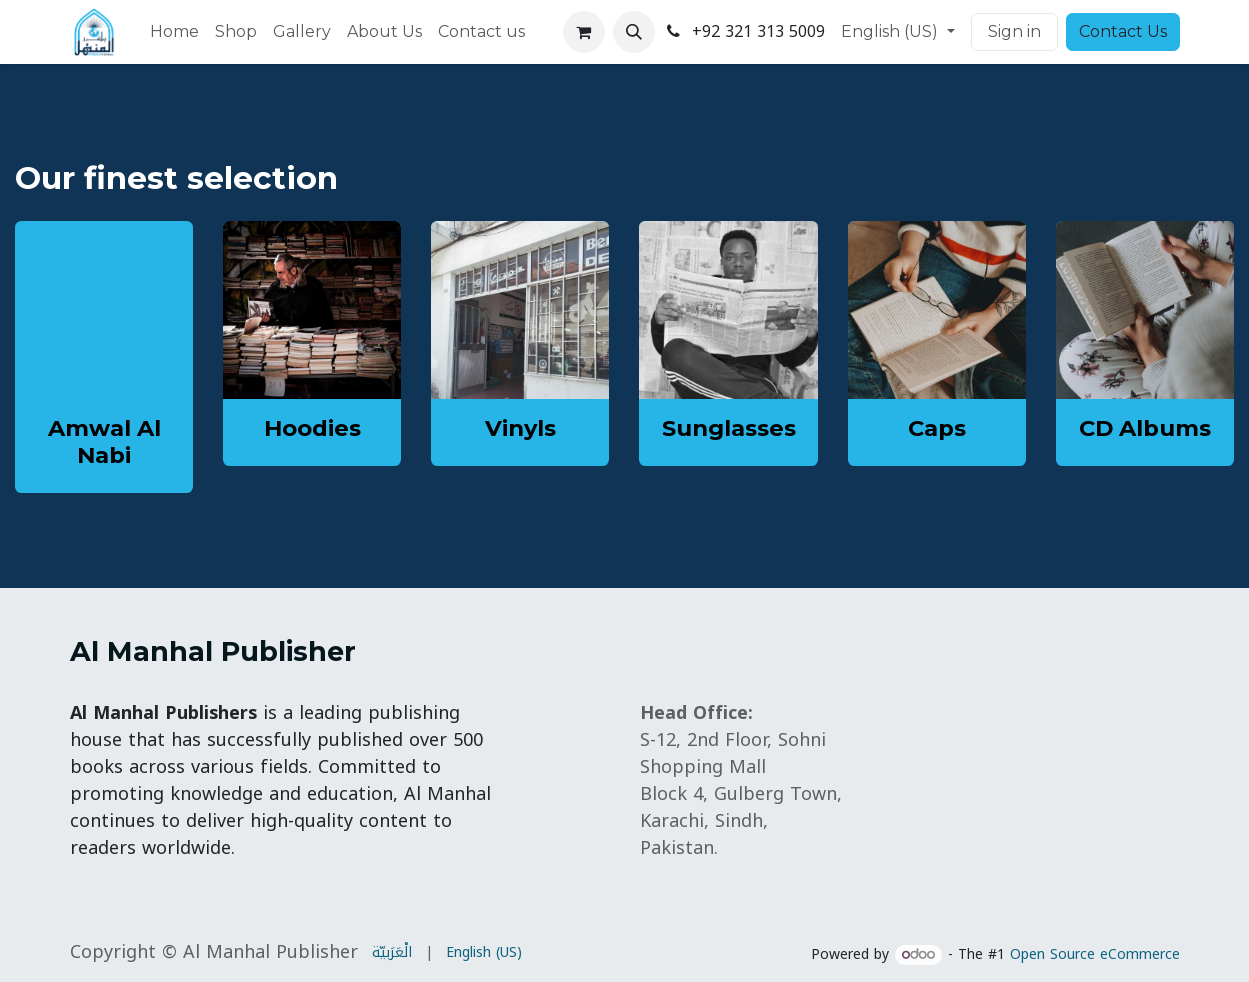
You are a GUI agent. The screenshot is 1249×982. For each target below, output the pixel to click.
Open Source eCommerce (1095, 954)
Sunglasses (729, 428)
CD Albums (1145, 428)
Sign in (1014, 31)
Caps (937, 428)
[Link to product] (312, 310)
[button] (634, 32)
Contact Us (1123, 31)
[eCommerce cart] (584, 32)
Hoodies (312, 428)
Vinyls (520, 428)
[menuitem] (174, 32)
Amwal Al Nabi (104, 441)
